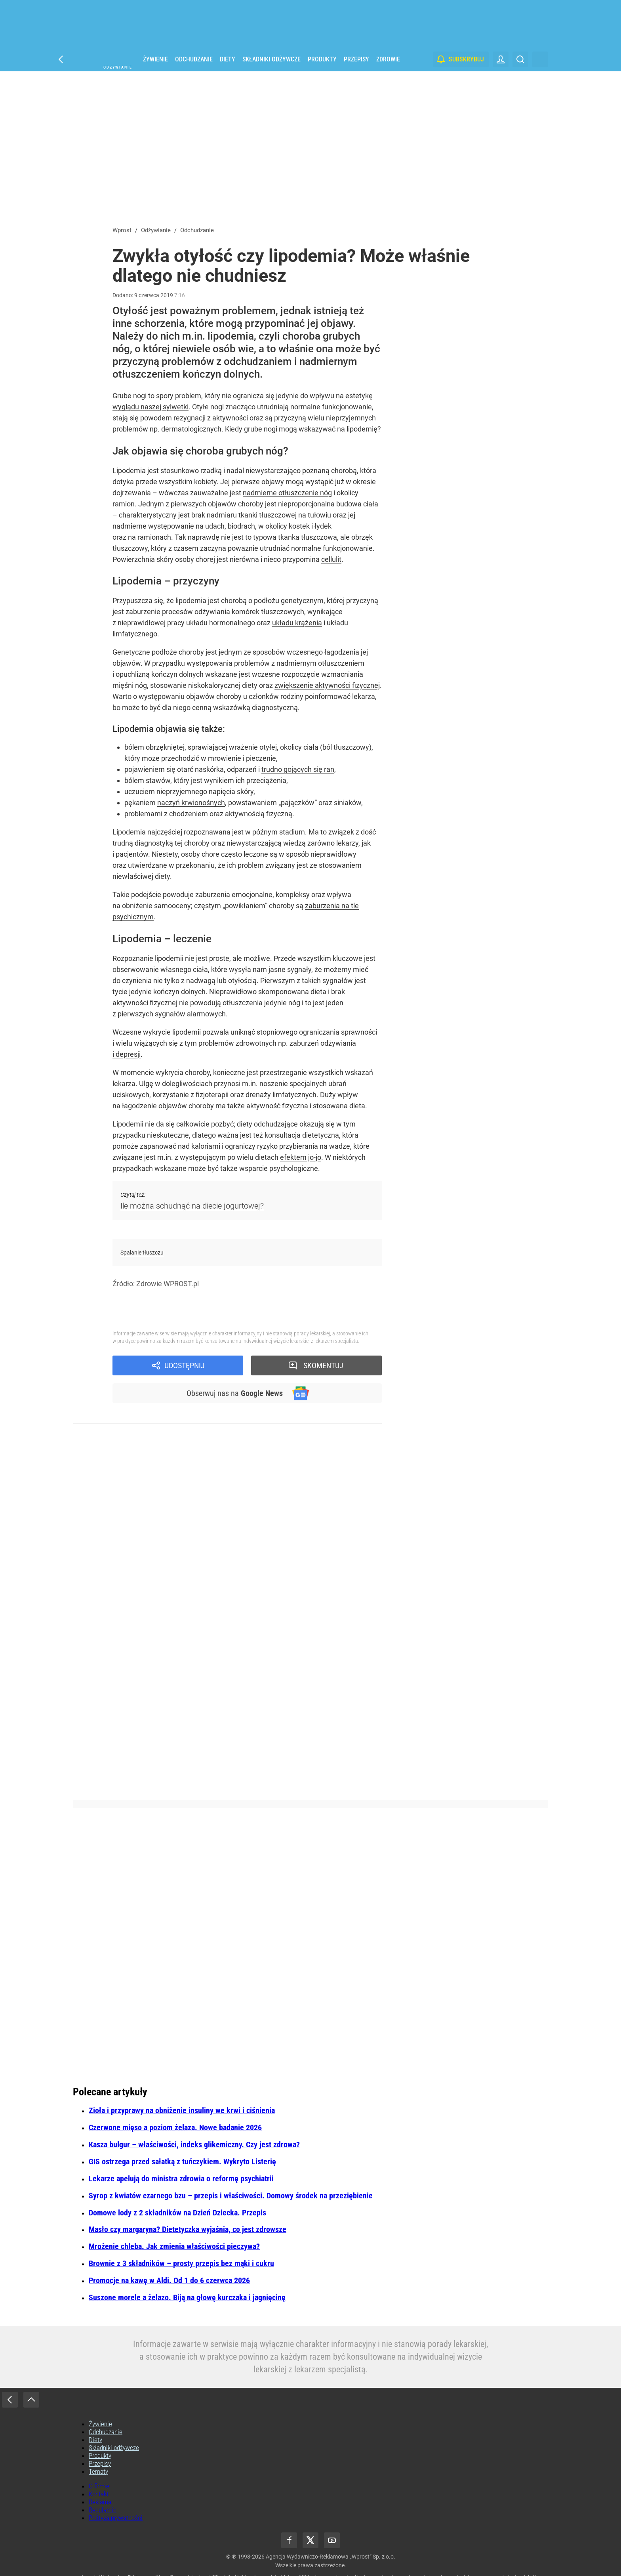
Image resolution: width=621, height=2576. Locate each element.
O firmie (99, 2486)
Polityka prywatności (116, 2518)
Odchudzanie (194, 59)
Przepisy (356, 59)
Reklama (100, 2502)
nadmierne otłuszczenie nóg (287, 493)
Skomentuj (323, 1365)
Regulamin (102, 2510)
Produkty (322, 59)
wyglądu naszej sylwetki (150, 407)
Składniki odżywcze (271, 59)
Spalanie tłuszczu (142, 1252)
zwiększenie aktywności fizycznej (327, 685)
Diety (227, 59)
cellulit (331, 559)
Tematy (98, 2471)
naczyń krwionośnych (191, 802)
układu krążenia (297, 623)
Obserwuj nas (235, 1393)
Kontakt (99, 2494)
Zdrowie (388, 59)
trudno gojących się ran (297, 769)
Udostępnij (184, 1365)
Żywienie (155, 59)
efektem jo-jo (300, 1157)
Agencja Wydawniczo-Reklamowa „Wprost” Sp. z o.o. (330, 2556)
